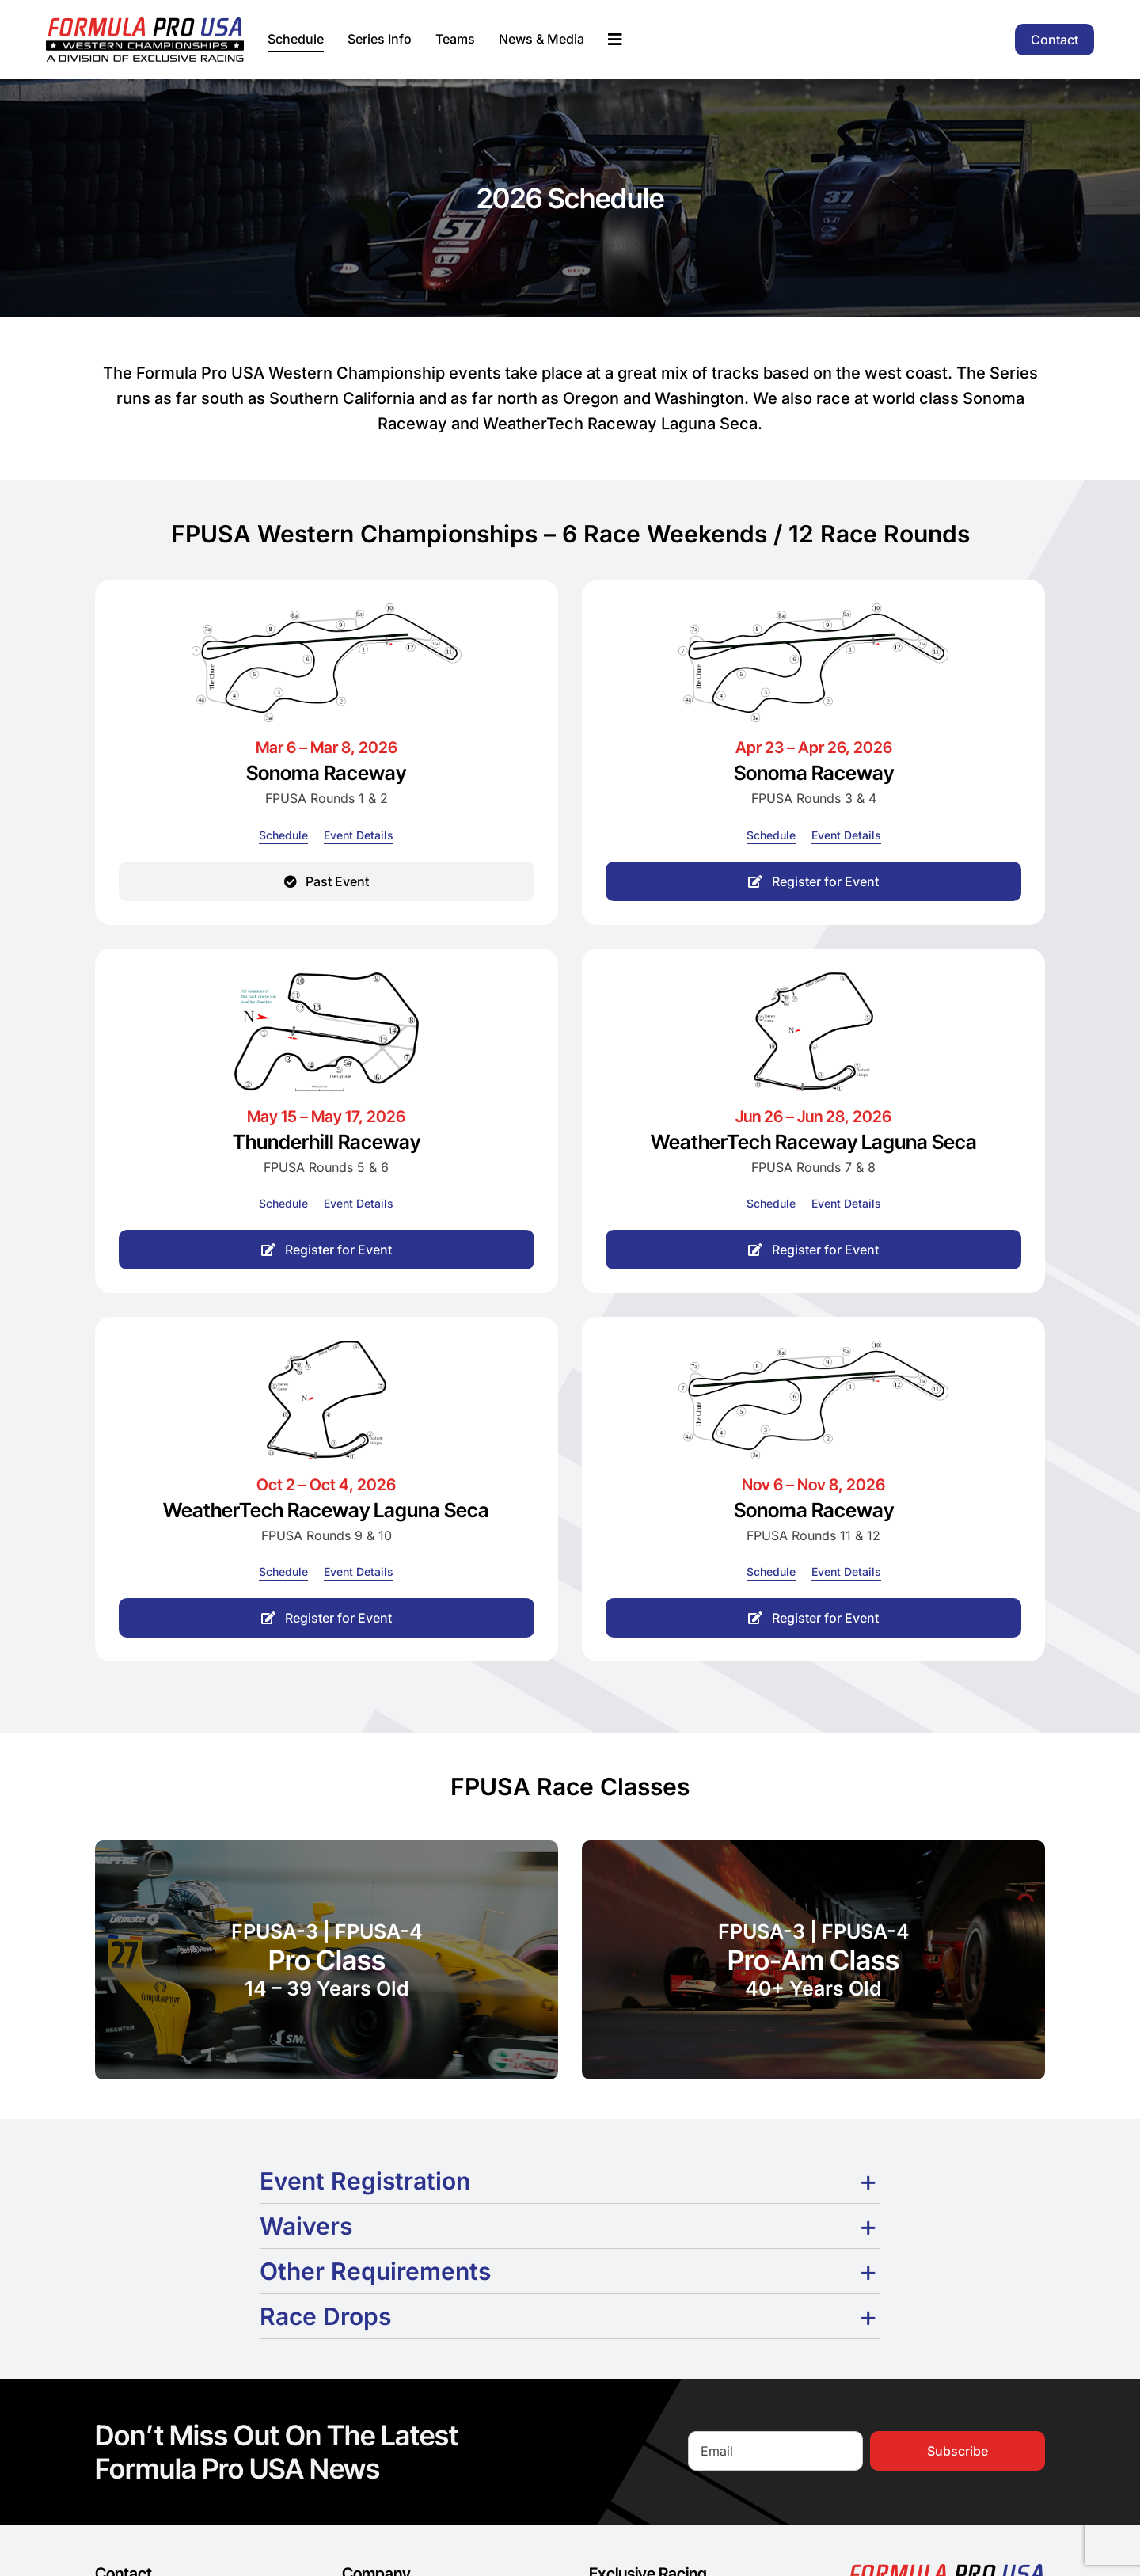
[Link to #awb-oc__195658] (615, 40)
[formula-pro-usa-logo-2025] (145, 24)
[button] (570, 2181)
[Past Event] (326, 881)
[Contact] (1054, 39)
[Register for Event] (813, 881)
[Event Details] (358, 835)
